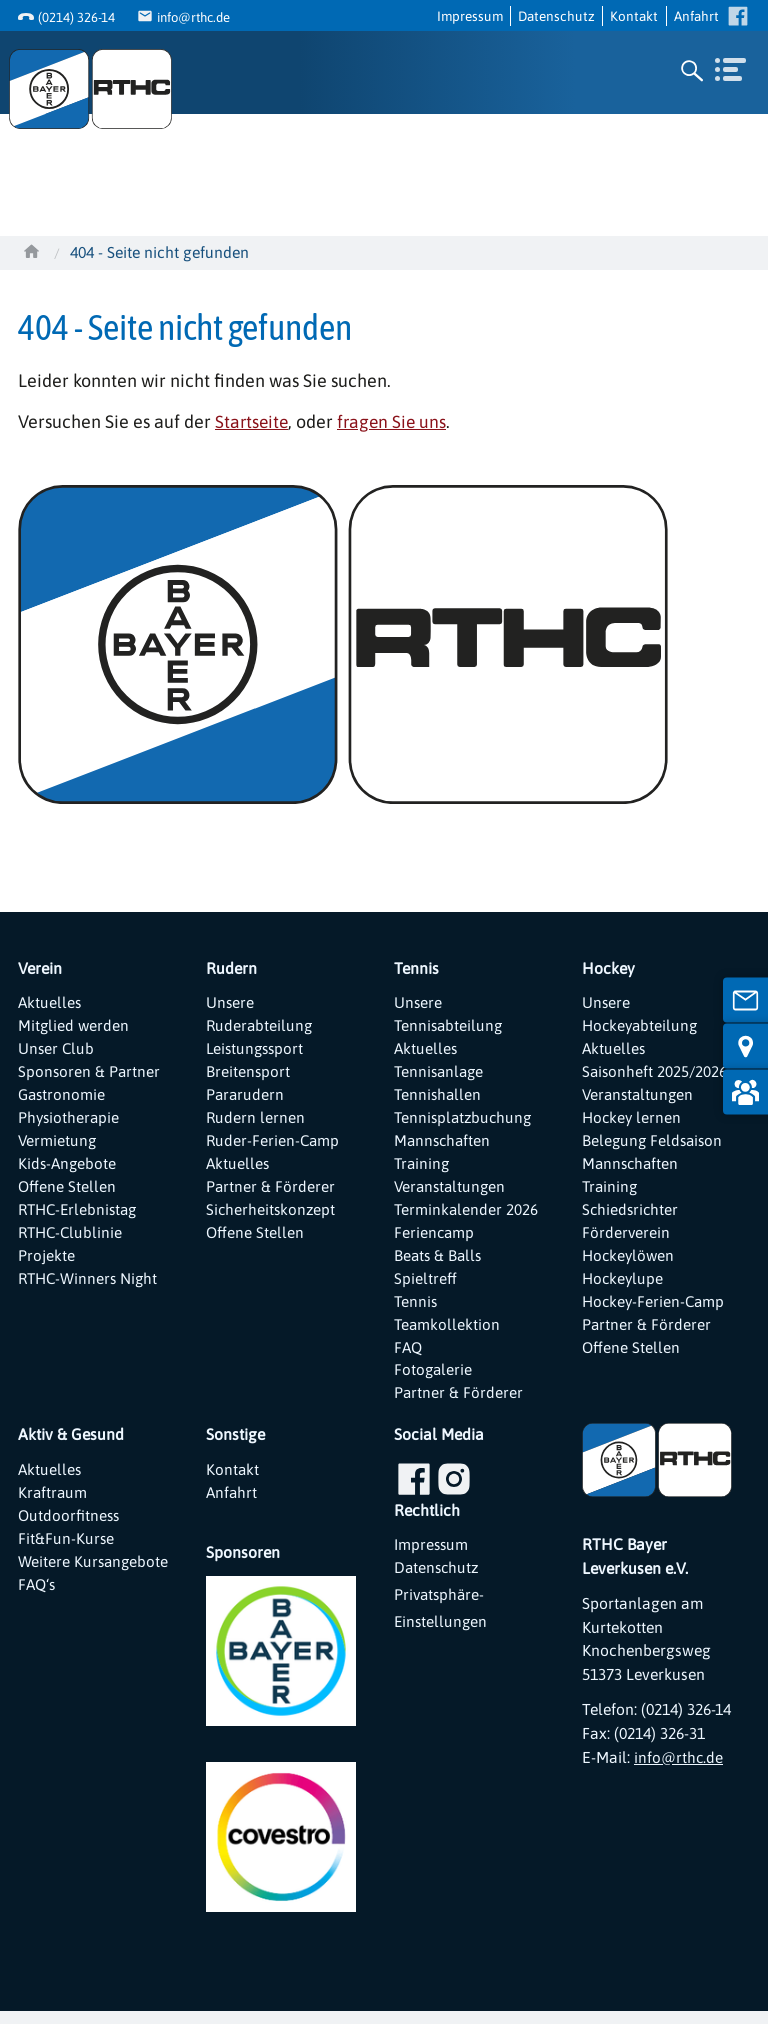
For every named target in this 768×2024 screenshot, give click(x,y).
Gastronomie (63, 1098)
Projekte (46, 1263)
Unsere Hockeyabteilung (642, 1015)
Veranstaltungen (452, 1192)
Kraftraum (53, 1505)
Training (423, 1168)
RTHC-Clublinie (72, 1239)
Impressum (470, 15)
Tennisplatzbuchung (465, 1121)
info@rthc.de (197, 17)
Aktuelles (50, 1003)
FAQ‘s (38, 1623)
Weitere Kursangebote (66, 1588)
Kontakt (634, 15)
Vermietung (58, 1145)
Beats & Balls (439, 1263)
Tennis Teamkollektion (448, 1322)
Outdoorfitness (70, 1529)
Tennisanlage (441, 1074)
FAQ (409, 1357)
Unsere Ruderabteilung (260, 1015)
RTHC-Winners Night (90, 1287)
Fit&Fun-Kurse (66, 1553)
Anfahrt (696, 15)
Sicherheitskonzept (272, 1216)
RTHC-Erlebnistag (81, 1216)
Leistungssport (257, 1050)
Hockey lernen (633, 1121)
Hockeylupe (624, 1287)
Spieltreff (425, 1287)
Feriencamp (435, 1239)
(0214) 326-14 (76, 17)
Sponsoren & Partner (90, 1074)
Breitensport (248, 1074)
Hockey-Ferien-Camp (655, 1310)
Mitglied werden (74, 1027)
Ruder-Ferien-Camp (274, 1145)
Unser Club (57, 1050)
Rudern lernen (256, 1121)
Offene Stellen (67, 1192)
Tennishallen (439, 1098)
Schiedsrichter (631, 1216)
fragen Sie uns (396, 421)
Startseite (253, 421)
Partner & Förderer (271, 1192)
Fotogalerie (434, 1381)
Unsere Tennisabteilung (450, 1015)
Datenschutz (556, 15)
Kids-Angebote (68, 1168)
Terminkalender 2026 (467, 1216)
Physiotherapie (70, 1121)
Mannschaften (444, 1145)
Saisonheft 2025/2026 (656, 1074)
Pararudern (246, 1098)
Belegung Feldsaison (654, 1145)
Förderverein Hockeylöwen (630, 1251)
